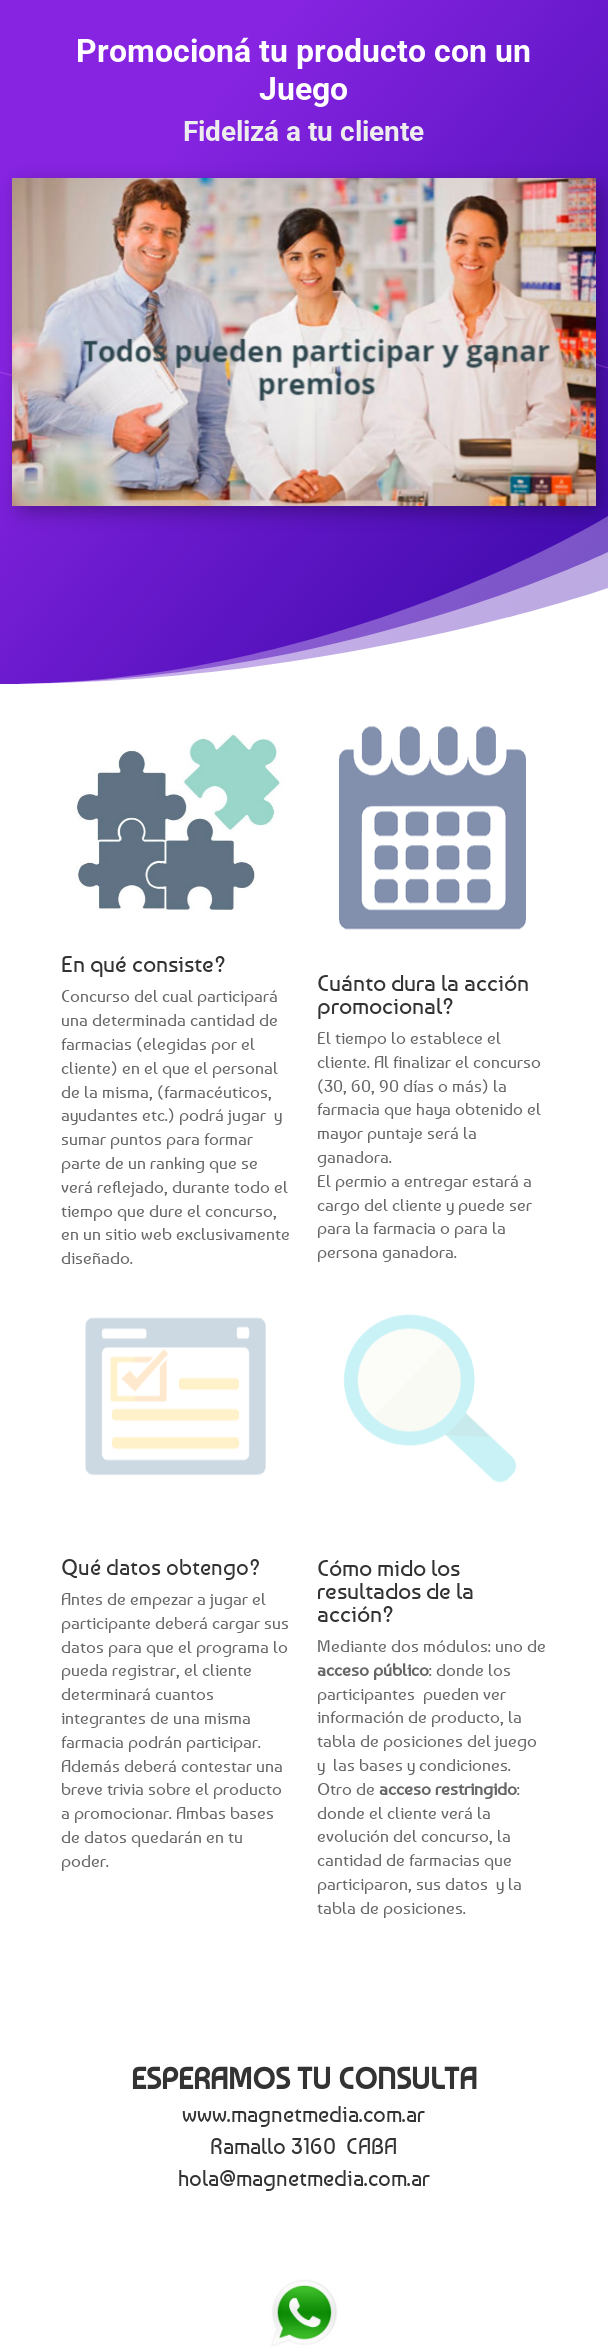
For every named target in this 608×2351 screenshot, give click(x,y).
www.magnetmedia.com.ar (303, 2114)
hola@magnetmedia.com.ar (304, 2178)
